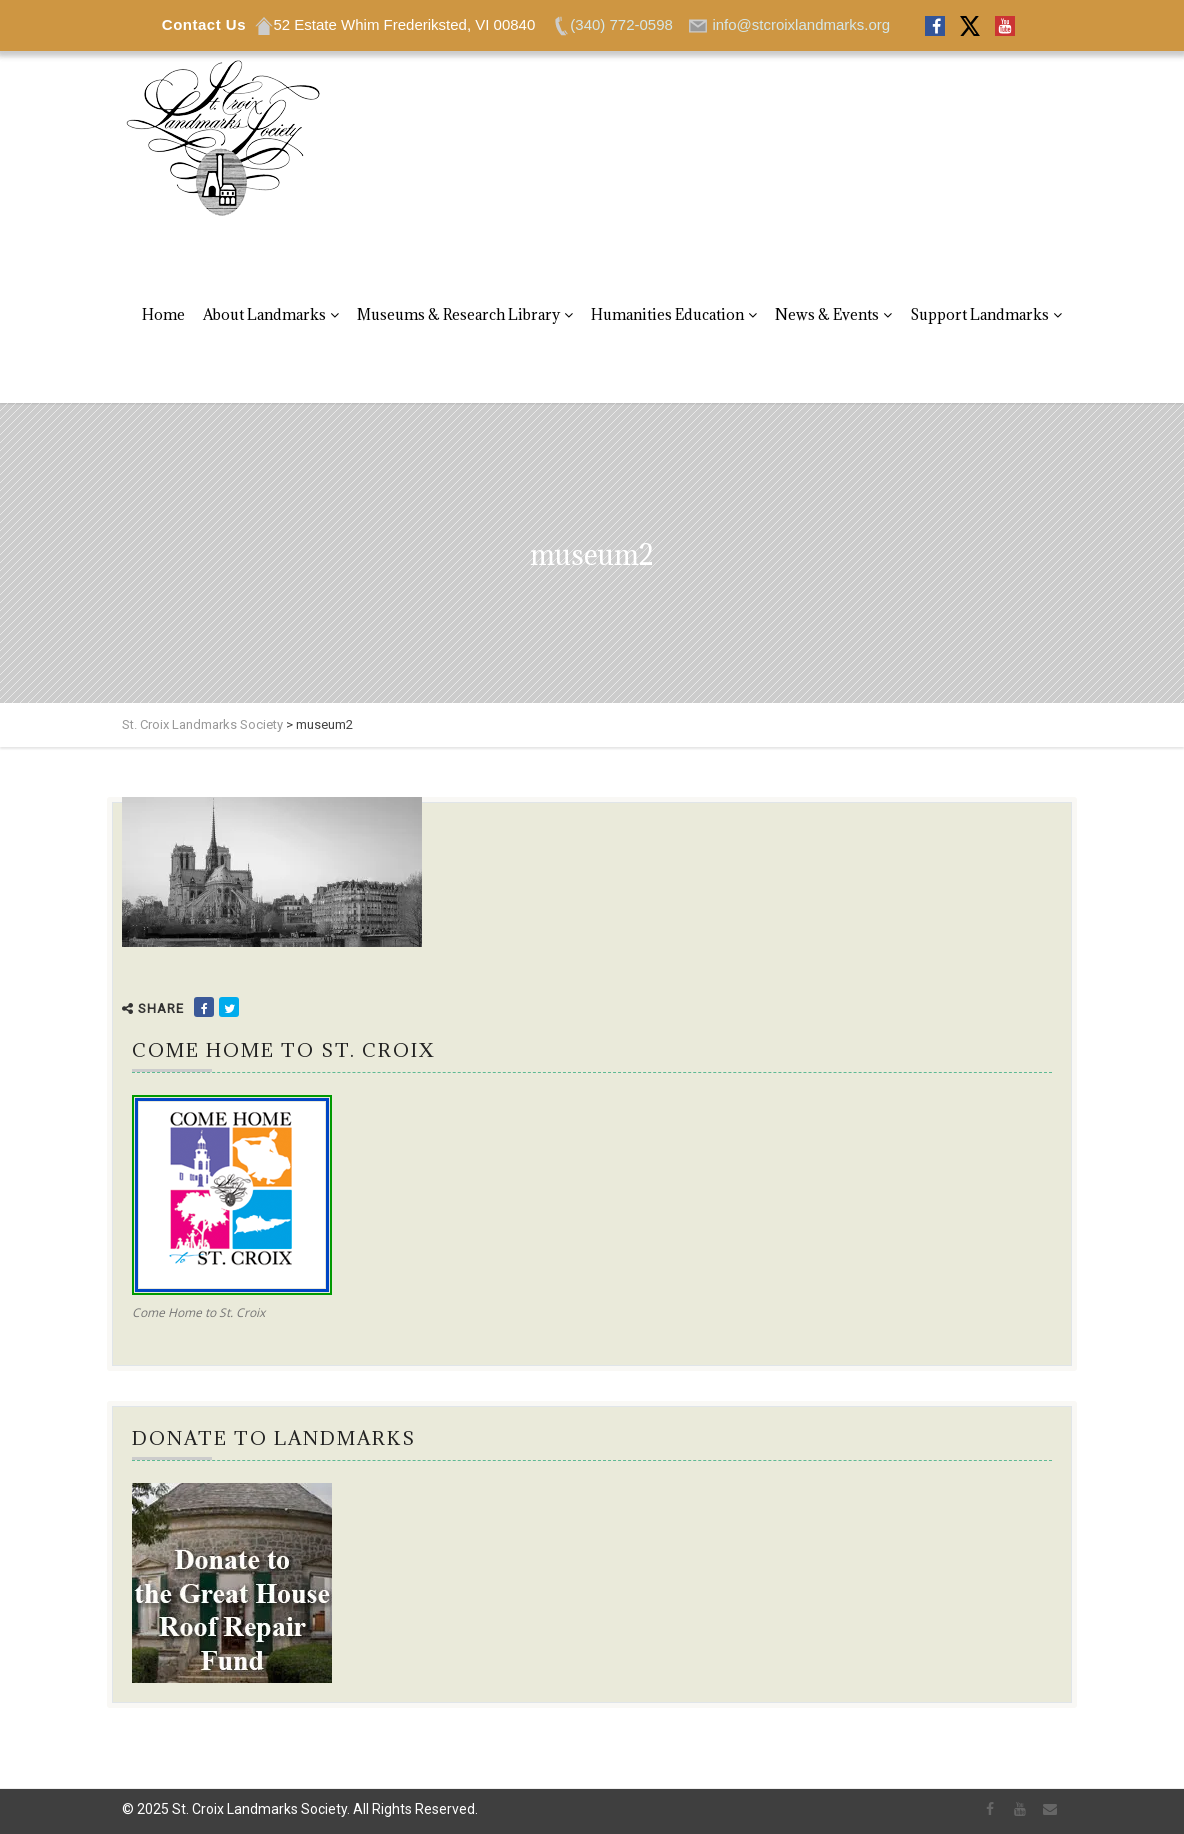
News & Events (827, 314)
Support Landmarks (979, 314)
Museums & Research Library (458, 314)
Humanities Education (667, 314)
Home (163, 314)
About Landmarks (264, 314)
